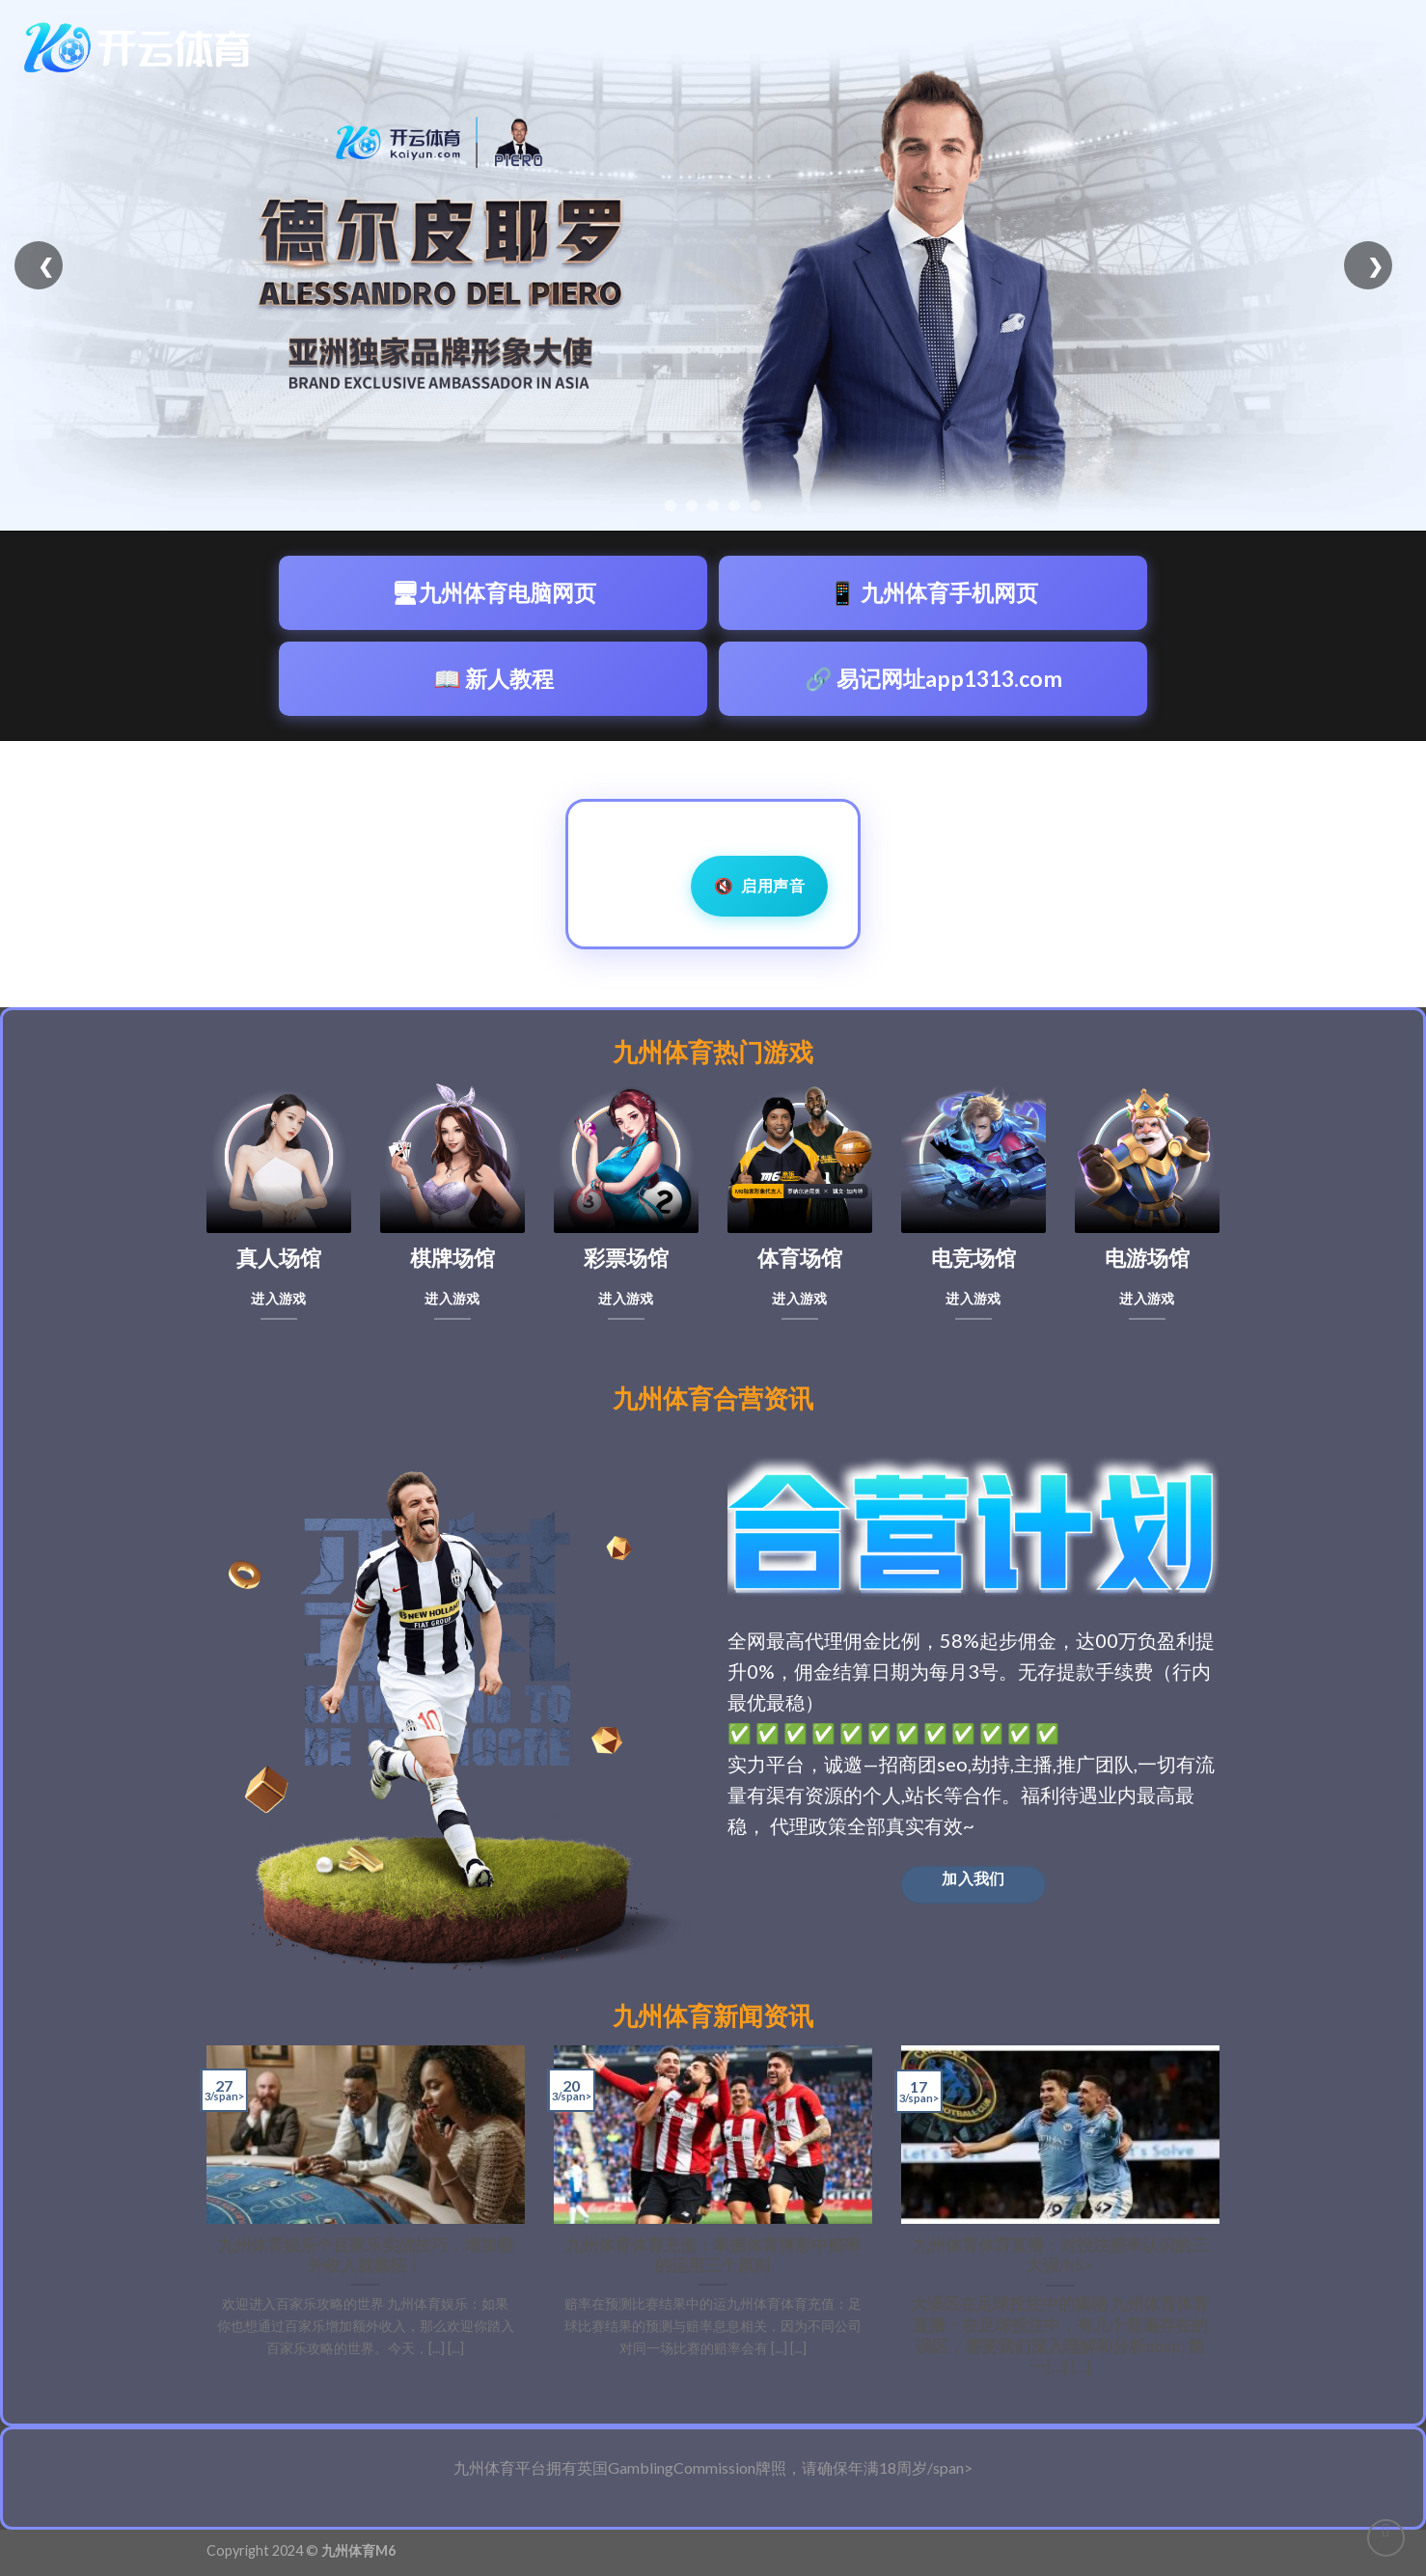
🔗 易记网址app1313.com (933, 678)
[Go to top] (1386, 2538)
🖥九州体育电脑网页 (493, 592)
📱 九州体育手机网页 (933, 592)
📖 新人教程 (493, 678)
